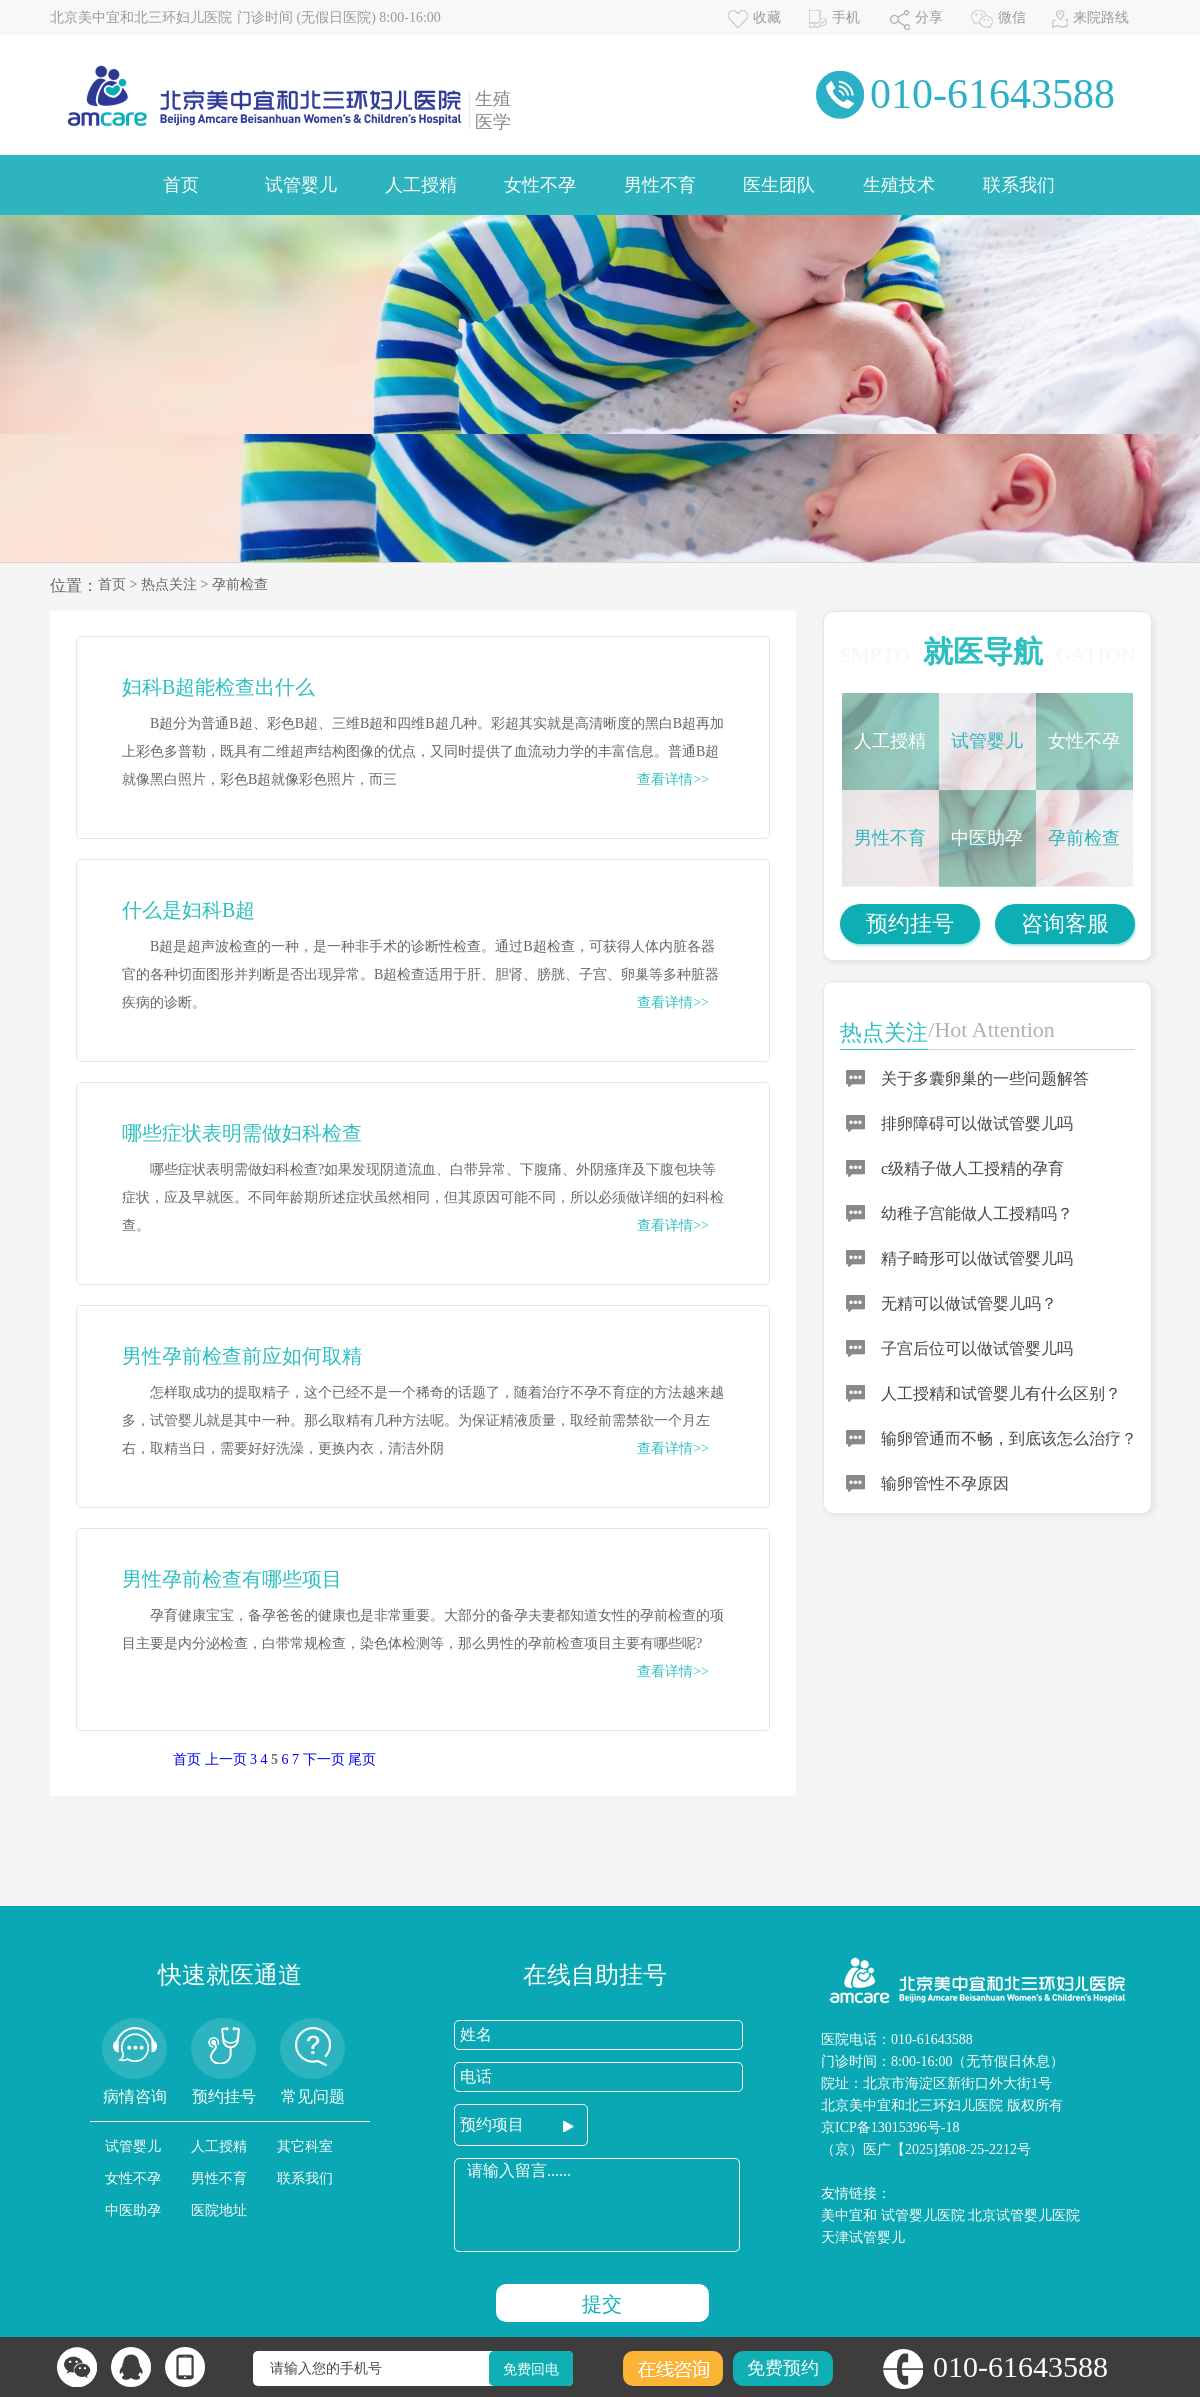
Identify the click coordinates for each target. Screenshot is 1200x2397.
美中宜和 (849, 2215)
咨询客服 (1065, 923)
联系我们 (1019, 185)
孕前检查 (240, 584)
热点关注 (169, 584)
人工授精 (421, 185)
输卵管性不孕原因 (945, 1483)
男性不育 (660, 185)
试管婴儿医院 (923, 2215)
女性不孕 (540, 185)
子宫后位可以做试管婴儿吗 (977, 1348)
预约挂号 (910, 923)
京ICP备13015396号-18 (890, 2127)
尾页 (362, 1759)
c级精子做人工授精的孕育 (972, 1168)
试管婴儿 (301, 185)
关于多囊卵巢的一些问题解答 (985, 1078)
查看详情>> (673, 779)
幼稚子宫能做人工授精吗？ (977, 1213)
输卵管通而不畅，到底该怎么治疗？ (1009, 1438)
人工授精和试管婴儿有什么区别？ (1001, 1393)
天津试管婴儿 (863, 2237)
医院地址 (219, 2210)
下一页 (324, 1759)
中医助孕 (987, 838)
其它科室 (305, 2146)
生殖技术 (899, 185)
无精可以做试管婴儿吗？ (969, 1303)
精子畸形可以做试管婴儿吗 (977, 1258)
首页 (181, 185)
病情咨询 (135, 2096)
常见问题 (313, 2096)
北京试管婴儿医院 (1024, 2215)
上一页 (226, 1759)
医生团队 (779, 185)
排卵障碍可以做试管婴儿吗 (977, 1123)
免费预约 (783, 2368)
